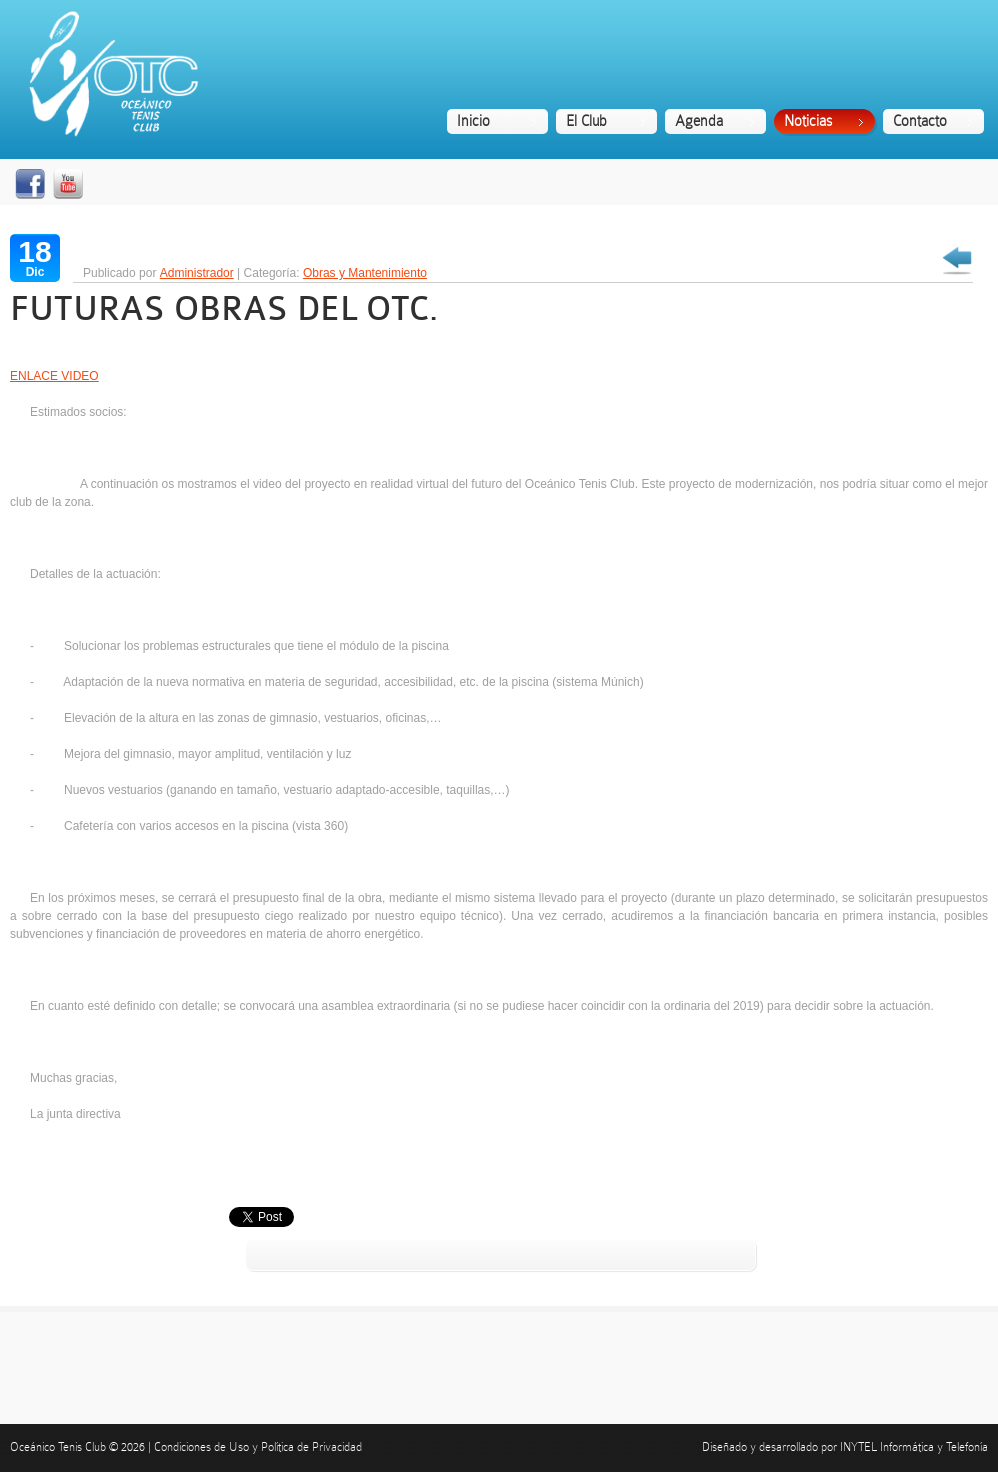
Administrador (197, 273)
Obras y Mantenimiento (365, 273)
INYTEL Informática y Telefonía (914, 1447)
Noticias (808, 121)
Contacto (920, 121)
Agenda (699, 121)
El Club (586, 121)
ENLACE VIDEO (54, 376)
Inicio (473, 121)
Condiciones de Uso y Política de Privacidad (258, 1447)
